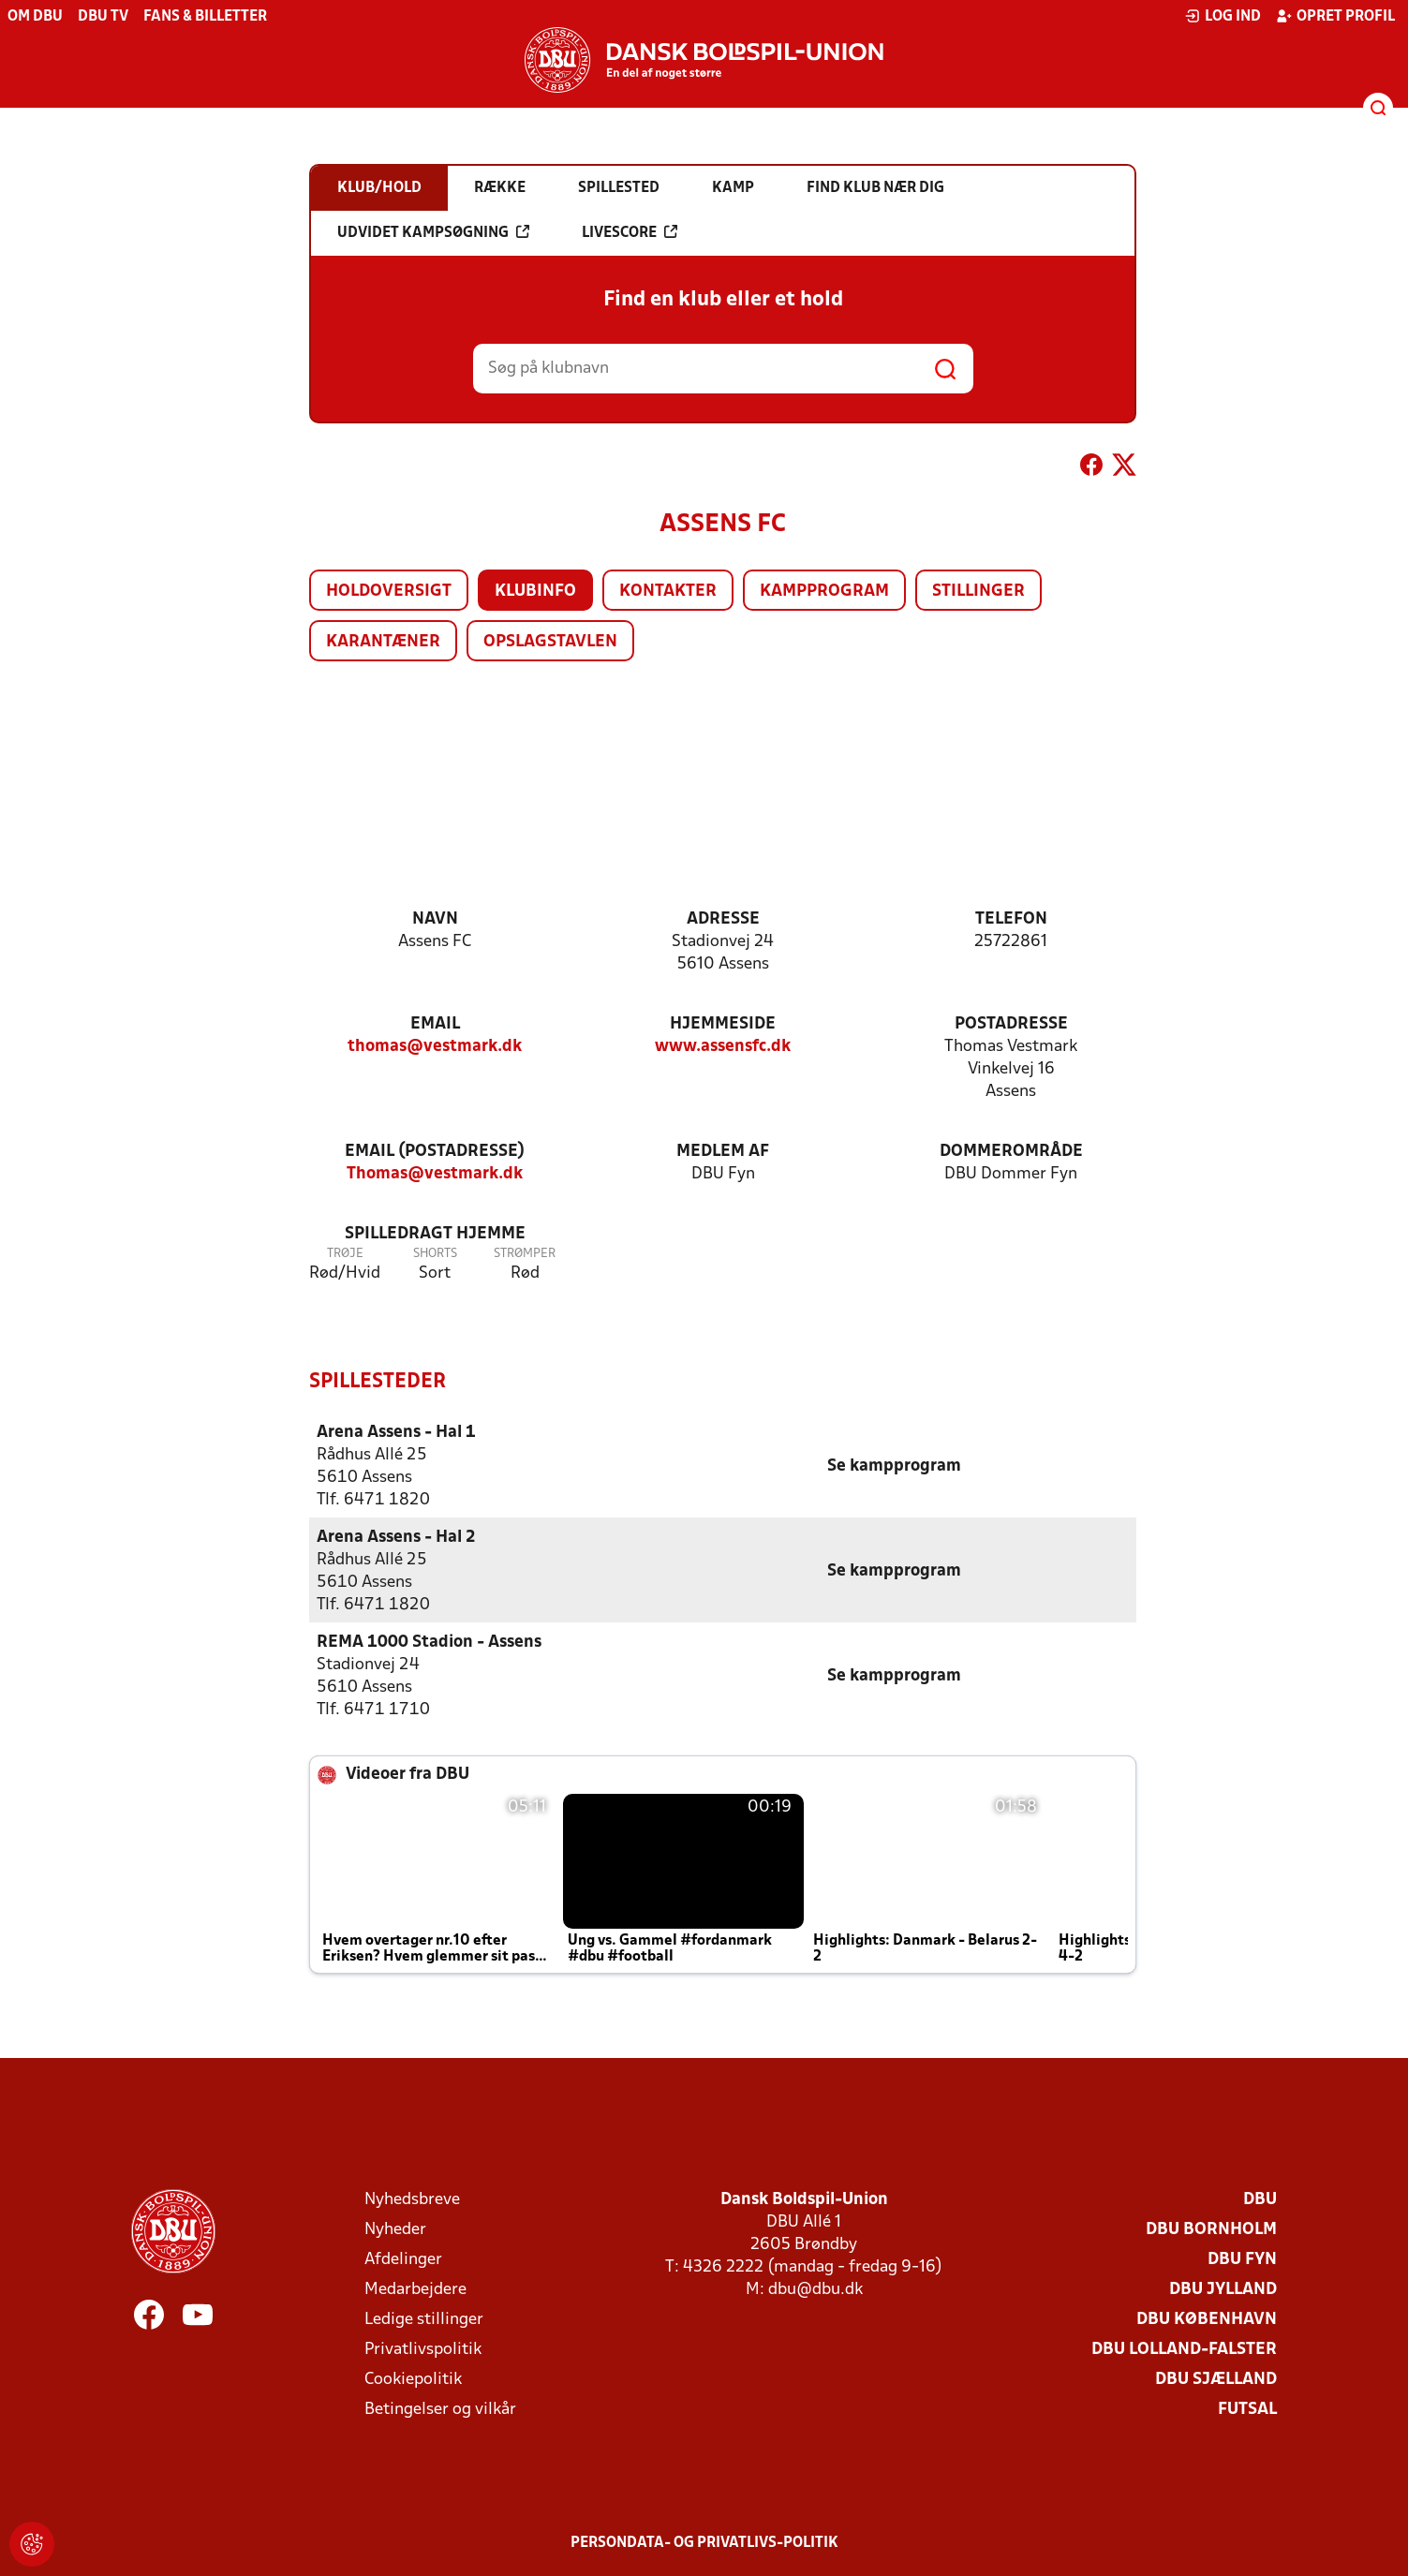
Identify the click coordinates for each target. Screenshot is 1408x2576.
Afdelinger (403, 2259)
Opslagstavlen (550, 642)
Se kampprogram (894, 1465)
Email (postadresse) (435, 1152)
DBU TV (103, 16)
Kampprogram (824, 592)
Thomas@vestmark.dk (435, 1174)
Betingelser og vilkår (440, 2409)
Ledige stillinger (423, 2319)
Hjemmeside (723, 1024)
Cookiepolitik (413, 2379)
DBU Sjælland (1216, 2379)
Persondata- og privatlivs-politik (704, 2542)
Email (435, 1024)
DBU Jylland (1223, 2289)
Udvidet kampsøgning (433, 232)
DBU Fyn (1242, 2259)
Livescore (629, 232)
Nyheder (395, 2229)
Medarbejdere (415, 2289)
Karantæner (383, 642)
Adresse (723, 919)
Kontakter (668, 592)
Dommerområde (1011, 1152)
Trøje (345, 1254)
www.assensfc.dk (723, 1047)
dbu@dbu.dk (815, 2289)
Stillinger (978, 592)
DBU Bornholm (1211, 2229)
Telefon (1011, 919)
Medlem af (722, 1152)
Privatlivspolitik (423, 2349)
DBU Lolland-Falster (1184, 2349)
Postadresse (1011, 1024)
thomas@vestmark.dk (435, 1047)
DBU (1260, 2199)
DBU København (1206, 2319)
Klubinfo (535, 592)
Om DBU (35, 16)
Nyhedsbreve (412, 2199)
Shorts (435, 1254)
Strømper (525, 1254)
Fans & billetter (205, 16)
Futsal (1247, 2409)
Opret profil (1335, 15)
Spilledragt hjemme (435, 1234)
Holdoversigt (389, 592)
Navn (435, 919)
